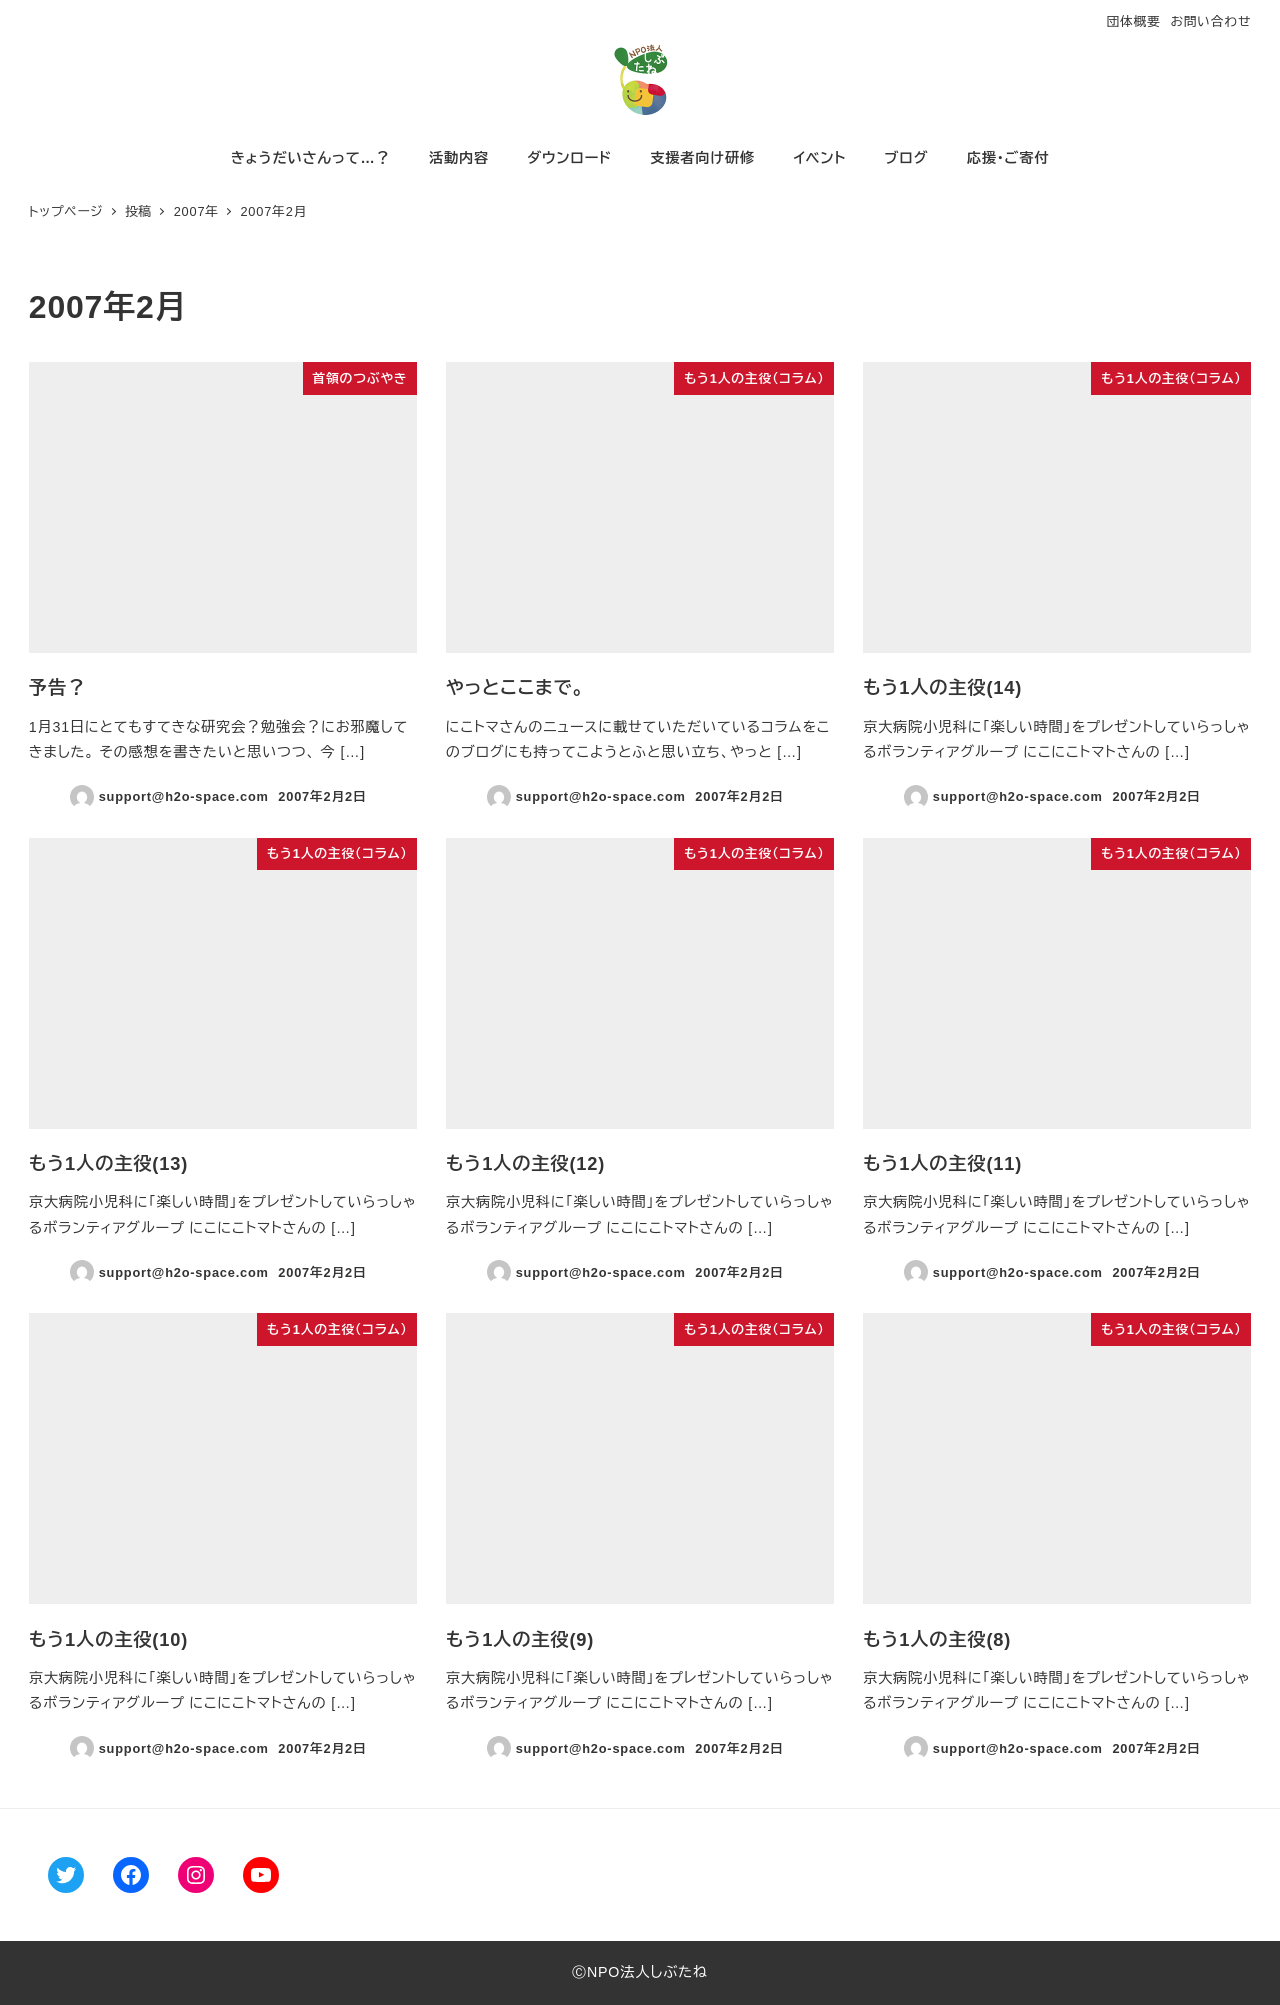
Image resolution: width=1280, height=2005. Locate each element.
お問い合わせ (1210, 21)
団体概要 (1133, 21)
